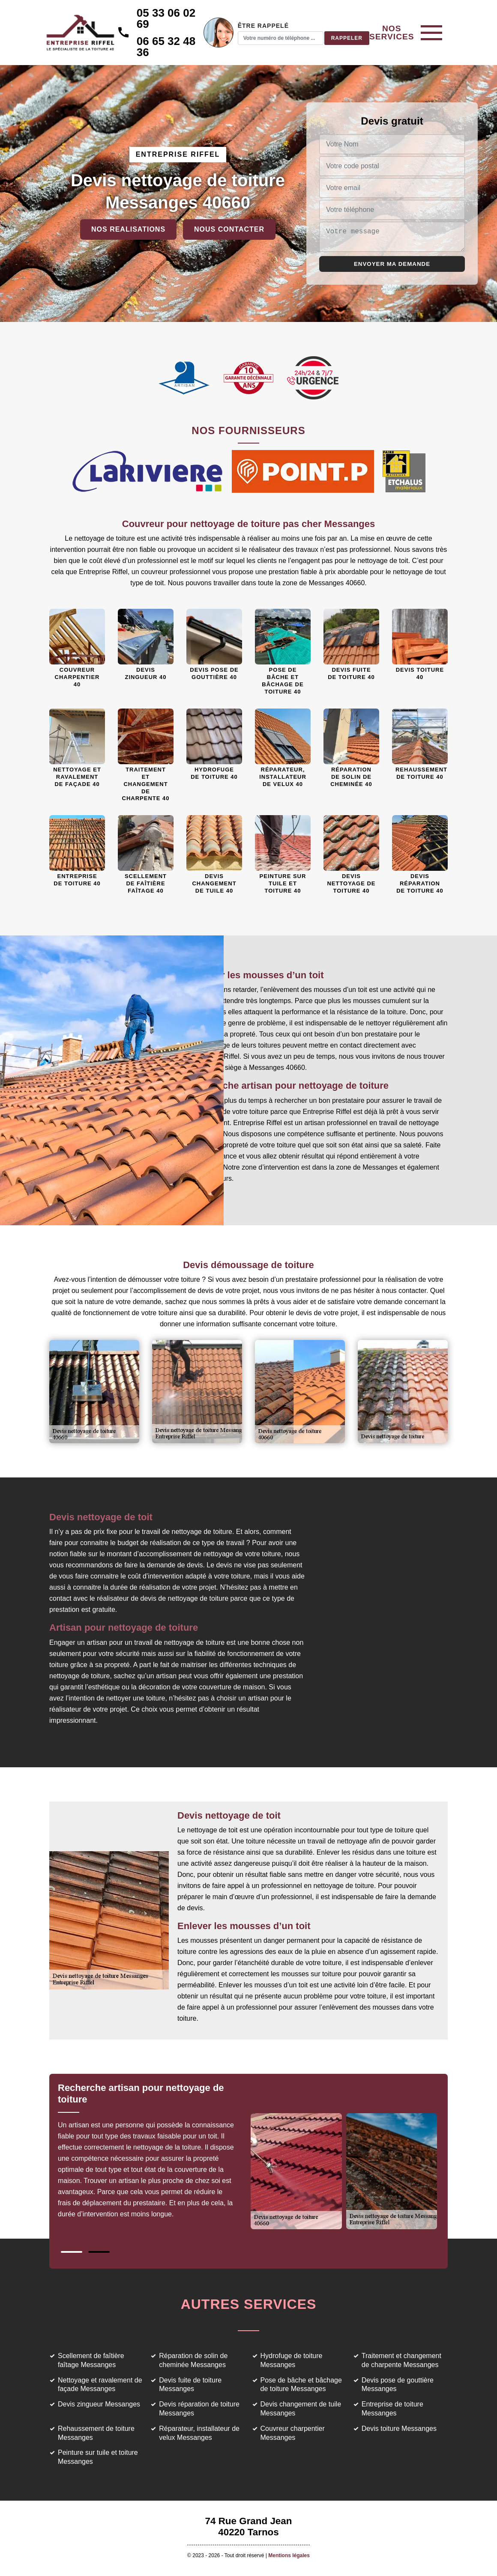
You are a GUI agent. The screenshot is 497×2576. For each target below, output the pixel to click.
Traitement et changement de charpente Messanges (401, 2360)
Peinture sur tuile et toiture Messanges (98, 2457)
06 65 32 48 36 (171, 47)
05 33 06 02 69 (171, 18)
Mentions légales (289, 2555)
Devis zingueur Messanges (99, 2404)
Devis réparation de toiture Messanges (199, 2408)
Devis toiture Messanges (399, 2428)
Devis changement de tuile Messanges (300, 2408)
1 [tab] (71, 2252)
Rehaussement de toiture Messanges (96, 2433)
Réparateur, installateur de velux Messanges (199, 2433)
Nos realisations (128, 229)
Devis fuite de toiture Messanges (190, 2384)
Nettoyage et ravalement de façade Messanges (100, 2384)
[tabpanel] (153, 2154)
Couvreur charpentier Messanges (292, 2433)
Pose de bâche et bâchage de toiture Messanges (301, 2384)
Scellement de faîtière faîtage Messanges (91, 2360)
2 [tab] (99, 2252)
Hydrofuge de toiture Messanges (291, 2360)
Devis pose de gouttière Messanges (398, 2384)
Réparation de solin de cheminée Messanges (193, 2360)
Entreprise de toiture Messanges (392, 2408)
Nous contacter (229, 229)
